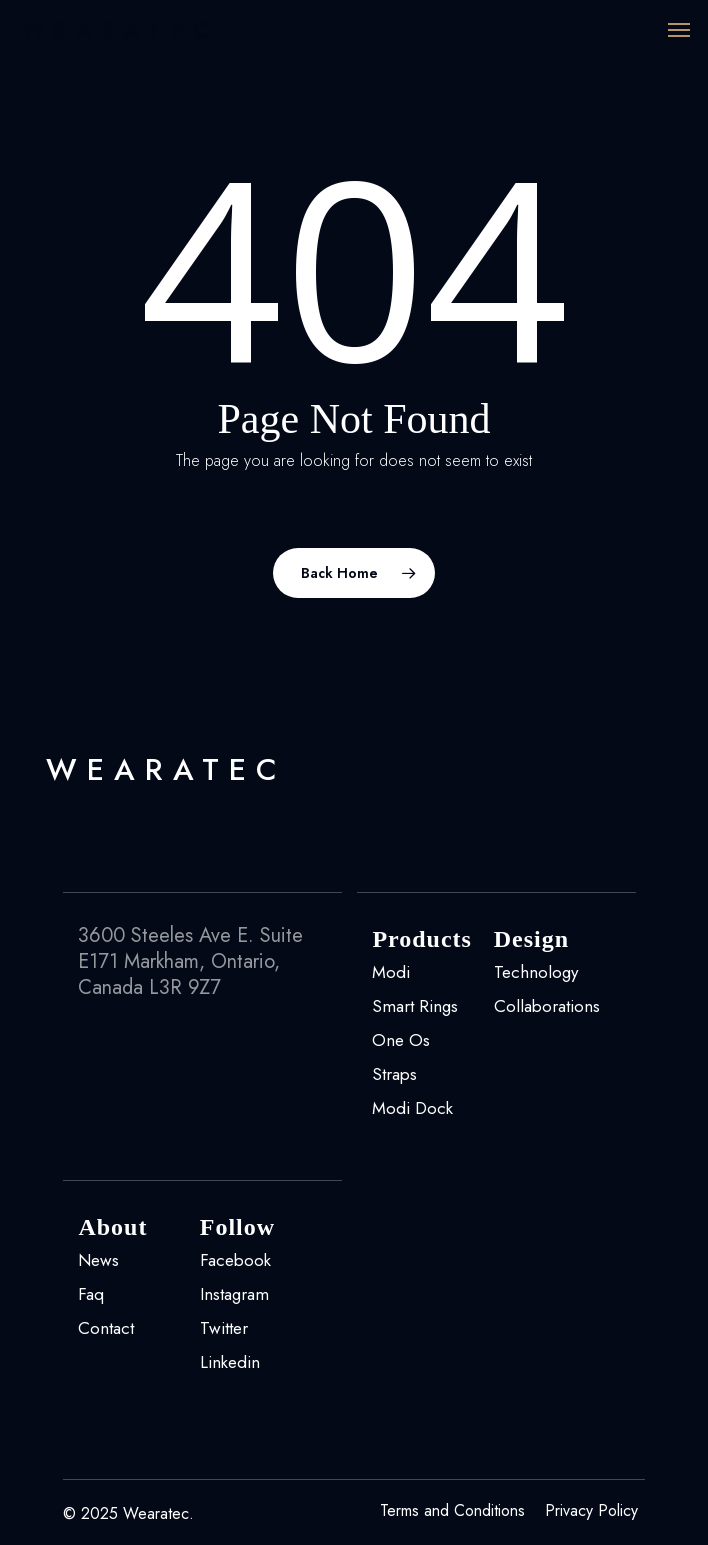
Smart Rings (415, 1006)
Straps (394, 1074)
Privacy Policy (591, 1511)
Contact (106, 1328)
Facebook (235, 1260)
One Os (401, 1040)
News (98, 1260)
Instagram (234, 1294)
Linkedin (230, 1362)
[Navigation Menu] (679, 30)
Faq (91, 1294)
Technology (536, 972)
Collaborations (547, 1006)
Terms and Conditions (452, 1511)
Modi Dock (412, 1108)
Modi (391, 972)
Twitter (224, 1328)
